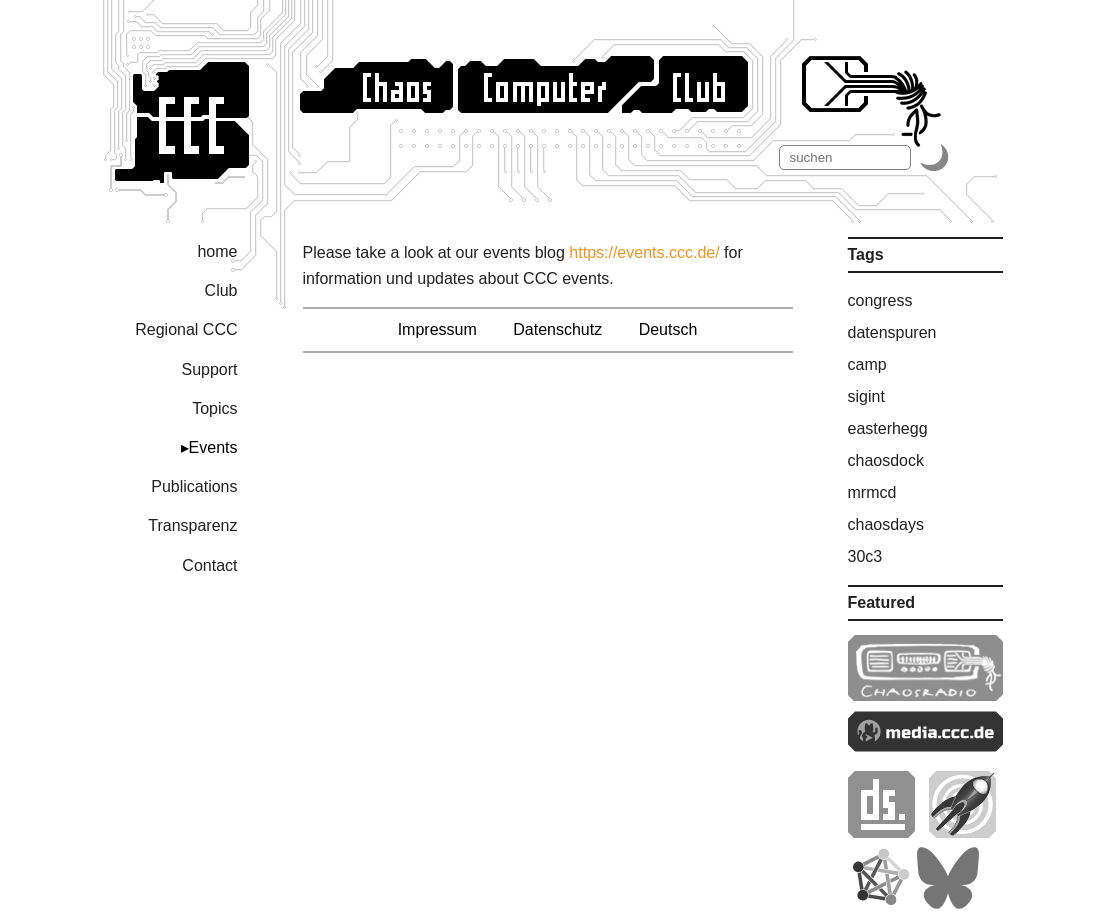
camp (867, 364)
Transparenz (192, 525)
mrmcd (872, 492)
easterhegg (888, 428)
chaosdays (886, 524)
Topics (214, 408)
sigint (866, 396)
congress (880, 300)
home (217, 251)
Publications (194, 486)
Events (213, 447)
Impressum (437, 329)
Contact (209, 565)
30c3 (865, 556)
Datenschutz (557, 329)
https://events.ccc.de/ (644, 252)
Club (221, 290)
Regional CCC (186, 329)
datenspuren (892, 332)
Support (209, 369)
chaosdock (886, 460)
